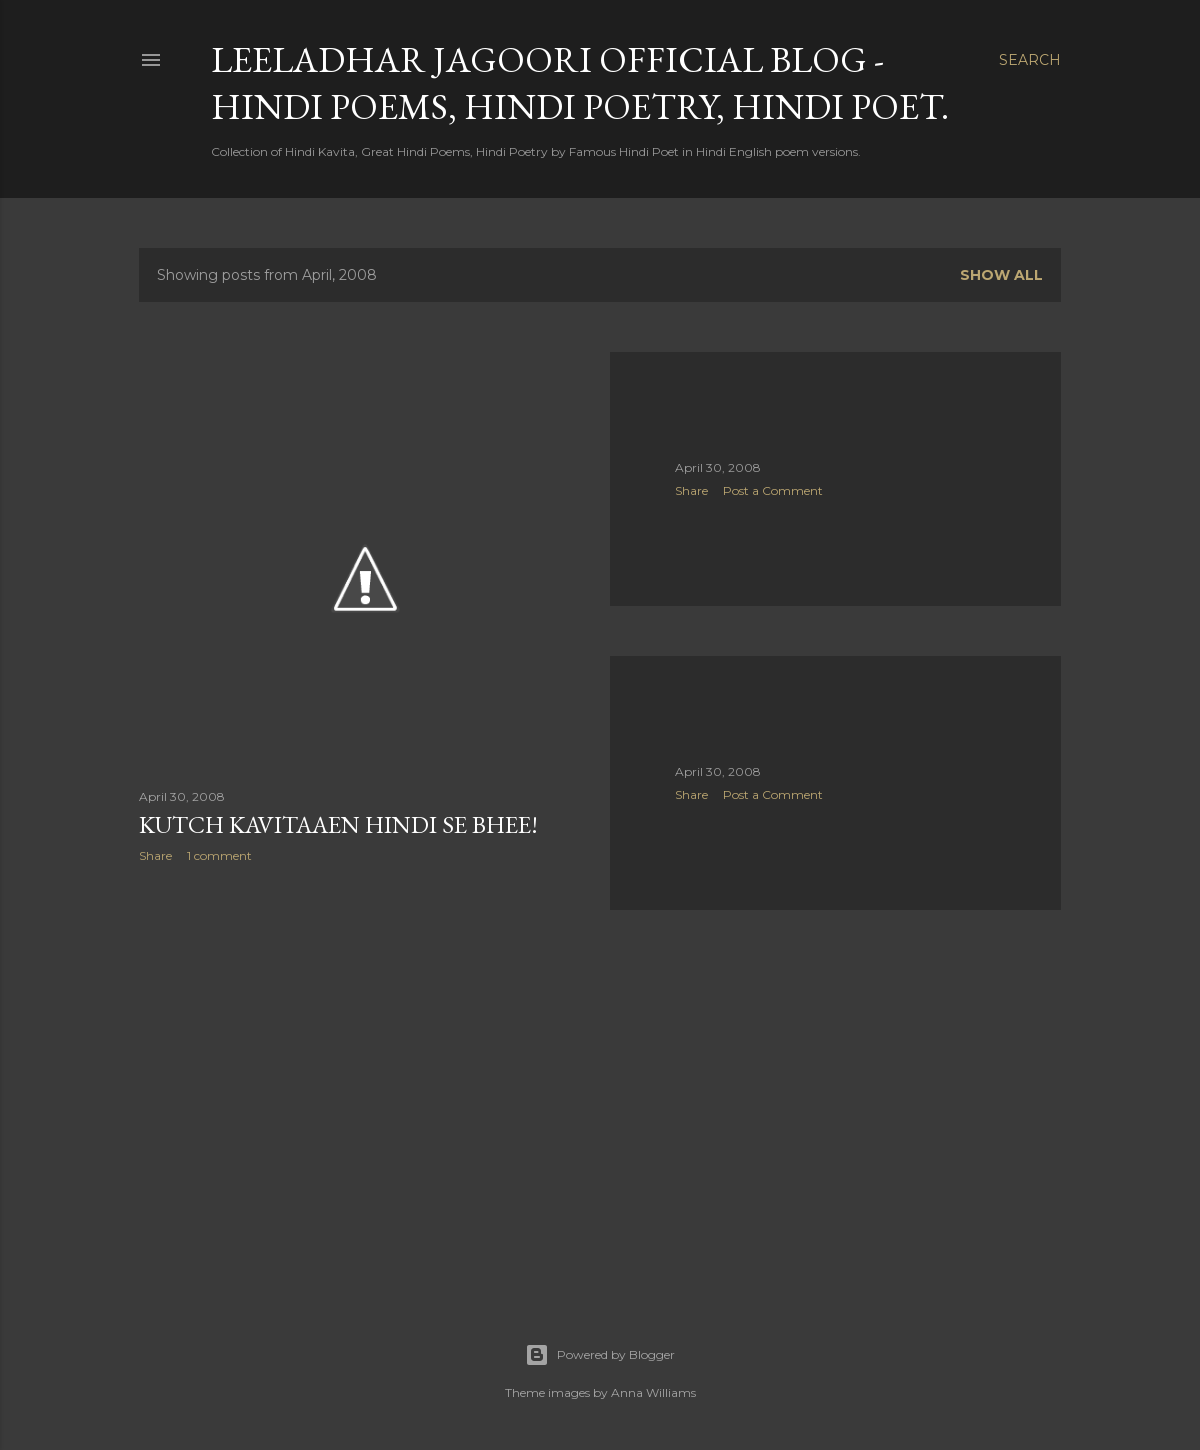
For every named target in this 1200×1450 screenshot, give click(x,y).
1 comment (219, 855)
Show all (1001, 275)
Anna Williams (653, 1392)
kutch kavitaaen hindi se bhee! (338, 824)
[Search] (1030, 60)
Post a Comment (773, 490)
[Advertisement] (364, 1053)
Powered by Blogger (600, 1355)
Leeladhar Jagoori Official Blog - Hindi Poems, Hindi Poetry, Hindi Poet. (580, 83)
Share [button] (155, 855)
